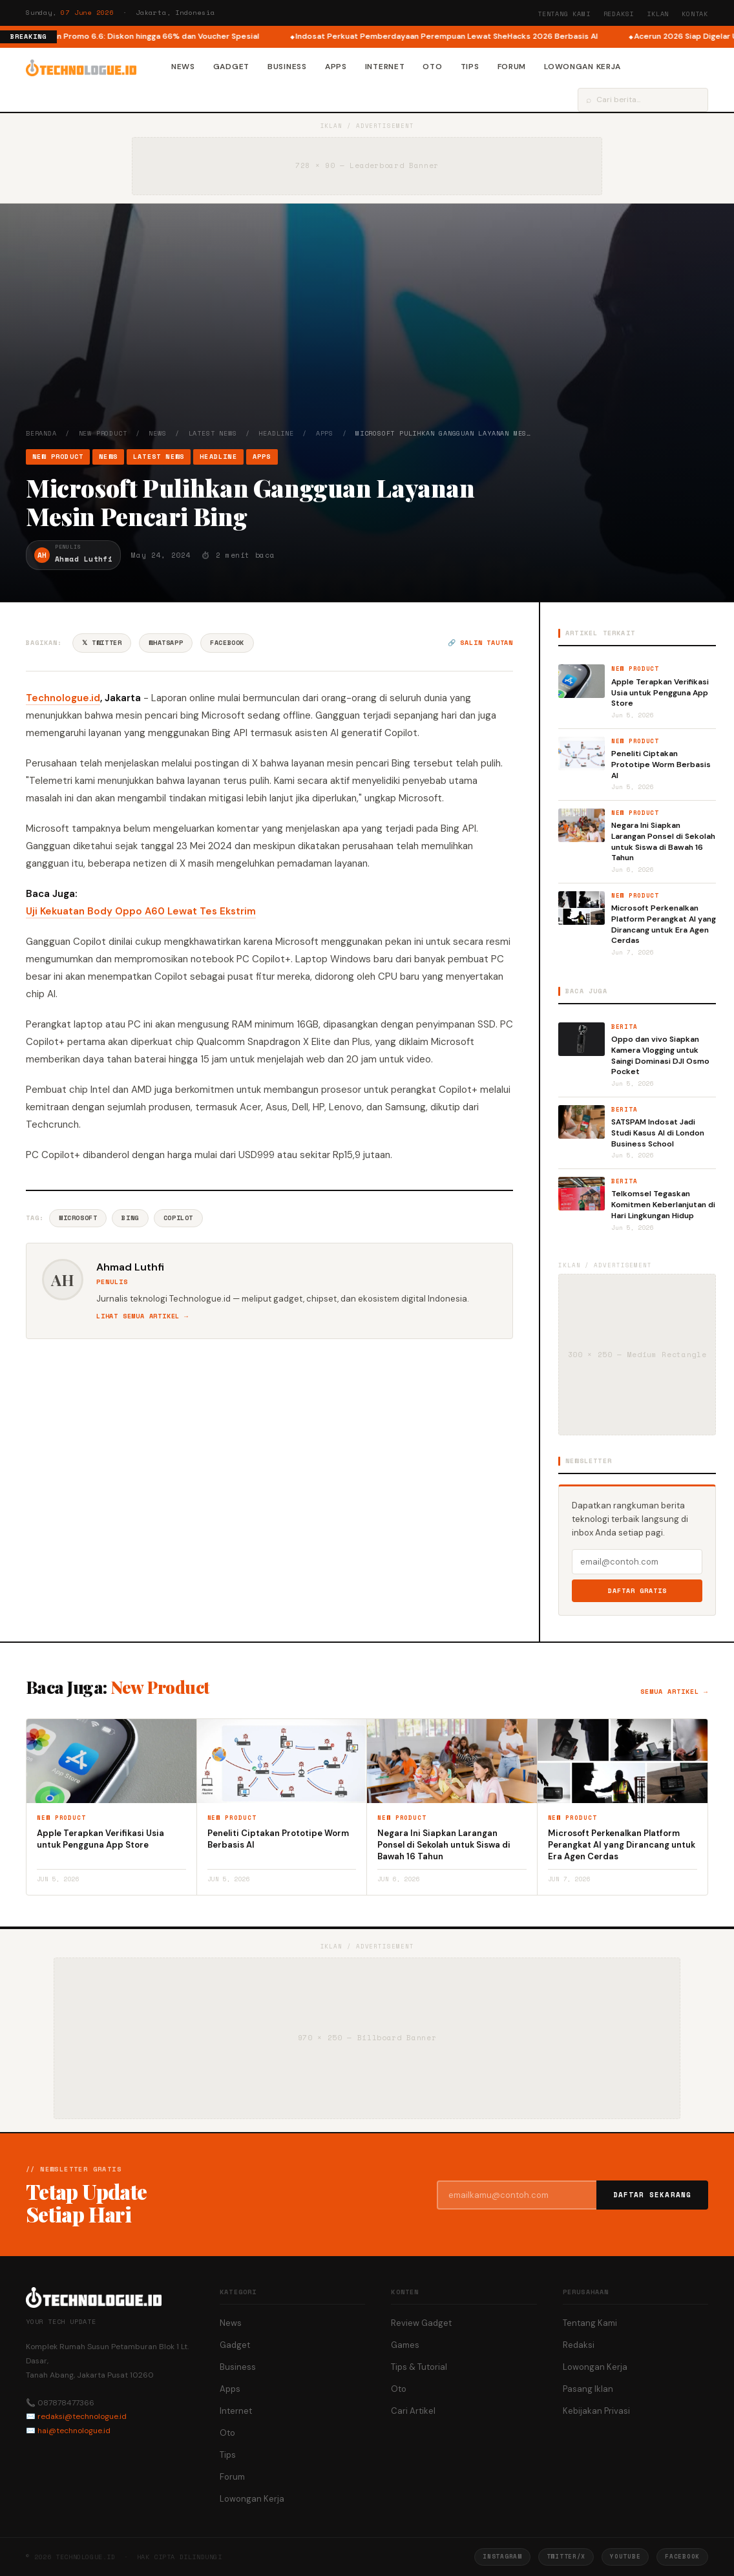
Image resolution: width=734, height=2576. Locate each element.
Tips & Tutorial (419, 2366)
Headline (275, 433)
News (183, 66)
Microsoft (78, 1218)
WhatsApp (166, 643)
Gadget (231, 66)
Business (287, 66)
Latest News (213, 433)
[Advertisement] (367, 331)
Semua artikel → (674, 1691)
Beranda (41, 433)
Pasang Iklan (588, 2388)
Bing (129, 1218)
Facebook (227, 643)
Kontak (695, 14)
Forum (512, 66)
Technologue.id (63, 698)
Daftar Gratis (637, 1591)
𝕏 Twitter (101, 643)
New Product (103, 433)
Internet (385, 66)
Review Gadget (421, 2322)
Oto (432, 66)
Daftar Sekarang (652, 2195)
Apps (336, 66)
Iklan (658, 14)
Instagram (502, 2556)
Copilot (178, 1218)
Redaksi (618, 14)
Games (405, 2344)
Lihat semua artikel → (142, 1316)
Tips (470, 66)
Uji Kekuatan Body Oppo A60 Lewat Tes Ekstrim (141, 911)
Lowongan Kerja (582, 66)
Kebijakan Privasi (596, 2410)
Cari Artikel (413, 2410)
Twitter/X (566, 2556)
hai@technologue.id (73, 2430)
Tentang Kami (564, 14)
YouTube (625, 2556)
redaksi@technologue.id (82, 2416)
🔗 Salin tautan (480, 643)
